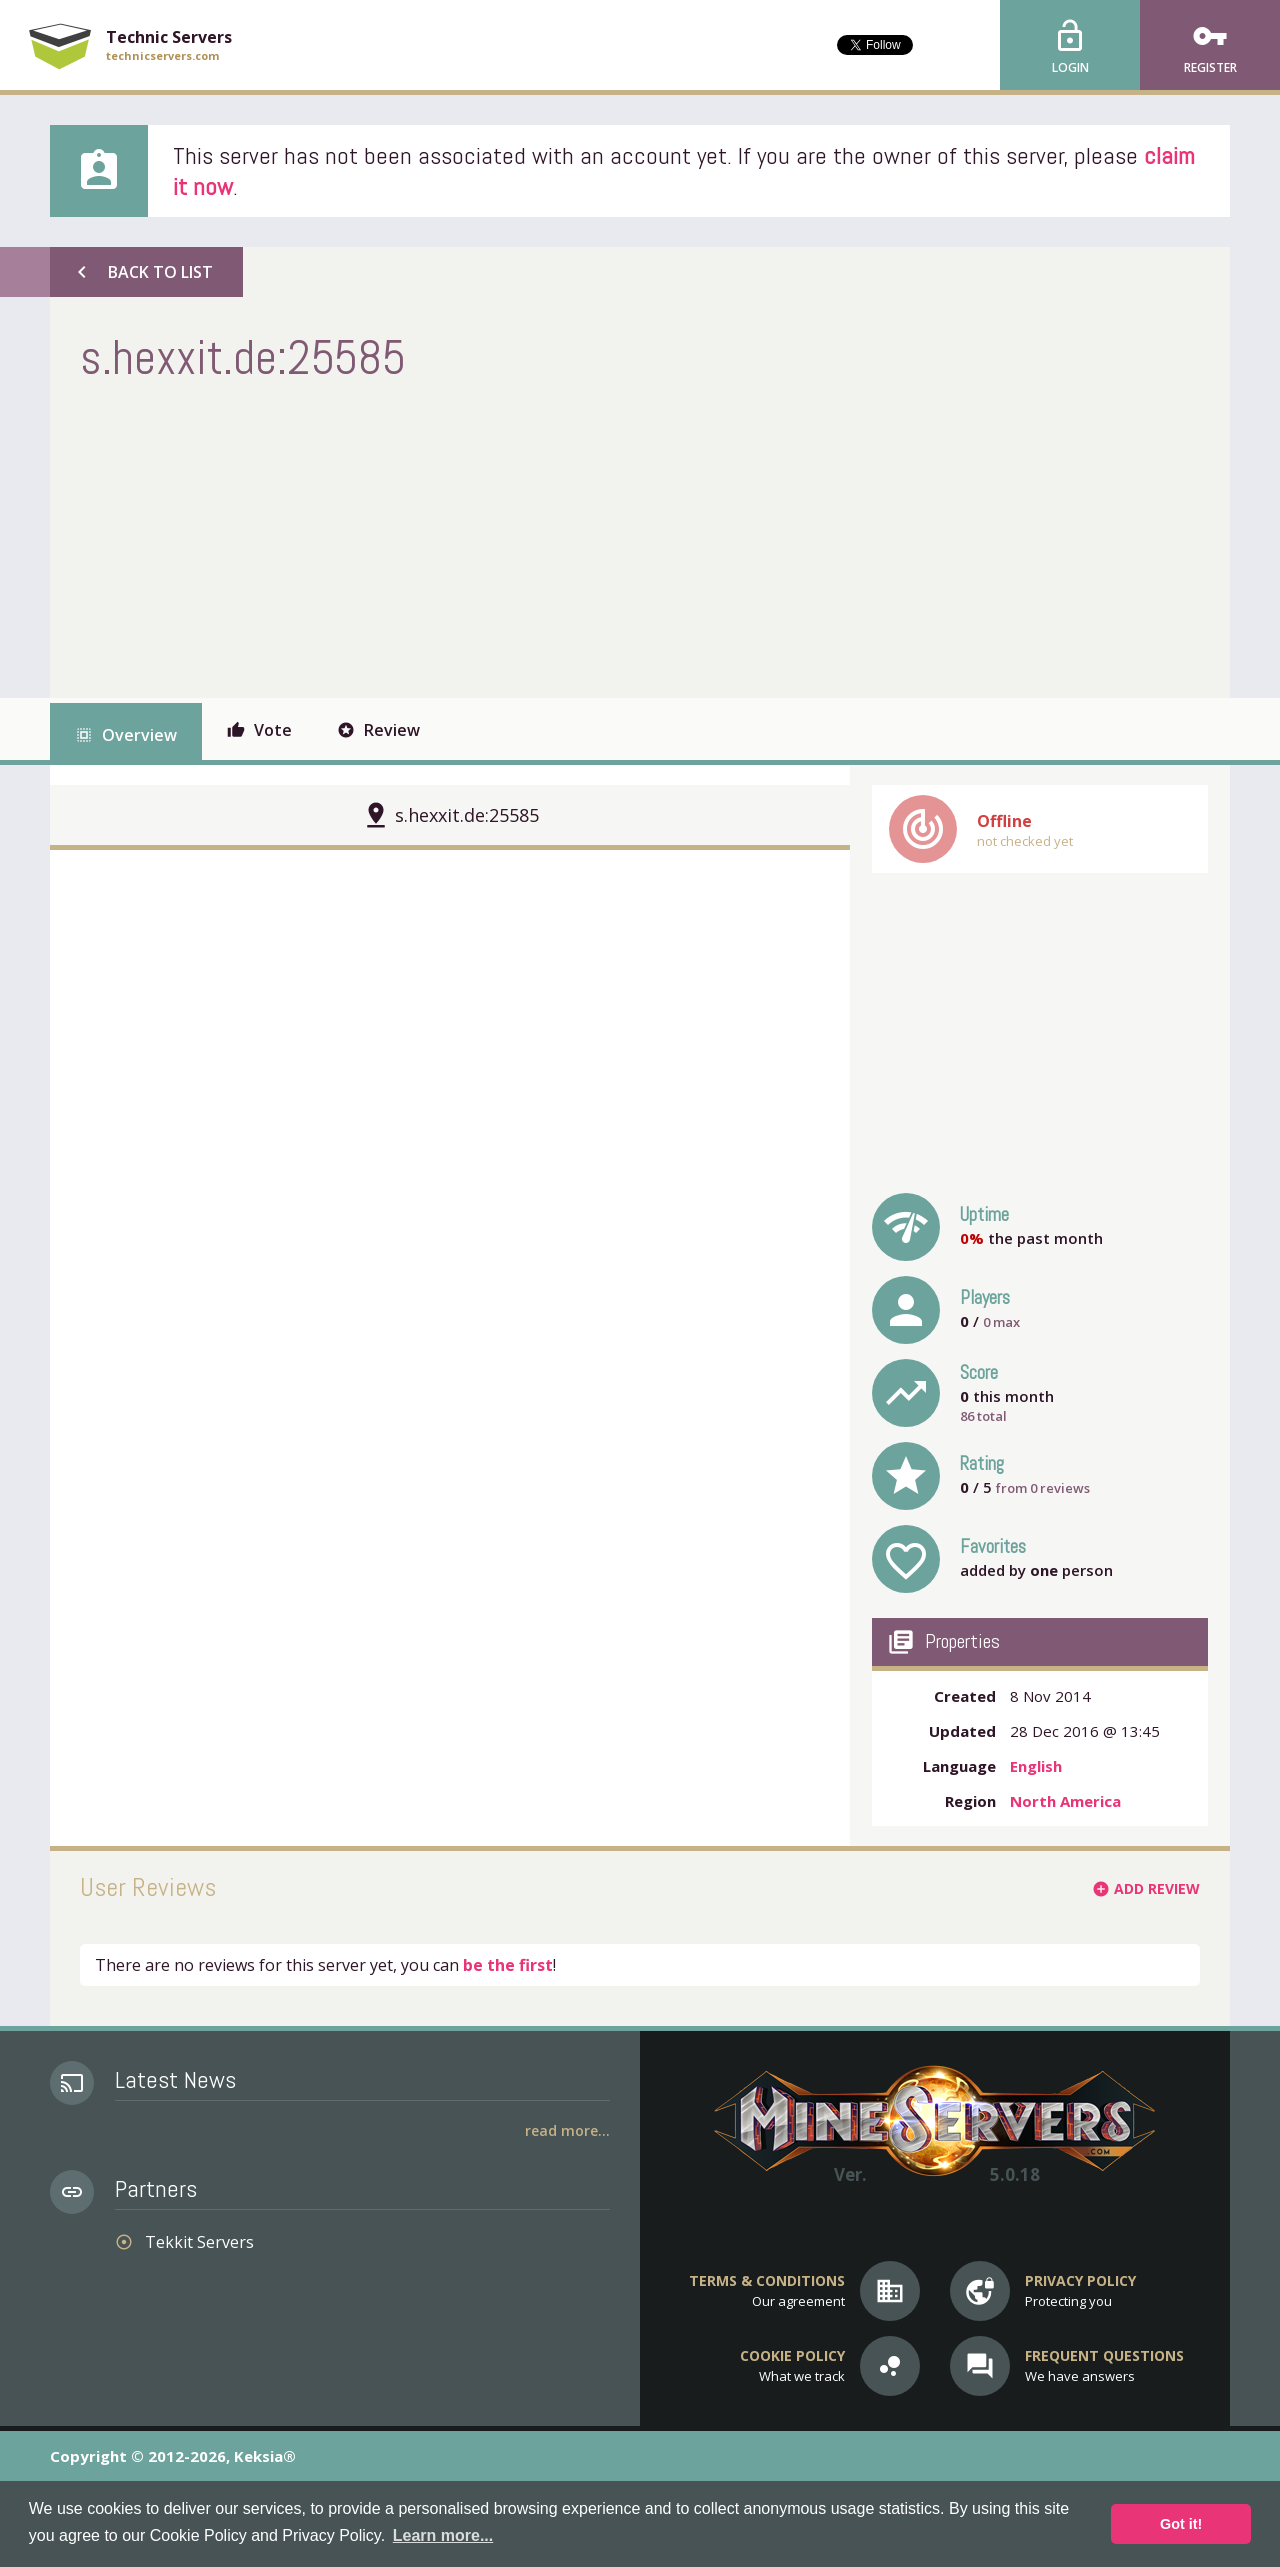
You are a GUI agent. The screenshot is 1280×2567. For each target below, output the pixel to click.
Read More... (567, 2130)
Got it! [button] (1181, 2524)
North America (1065, 1801)
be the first (508, 1965)
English (1036, 1766)
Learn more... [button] (443, 2535)
